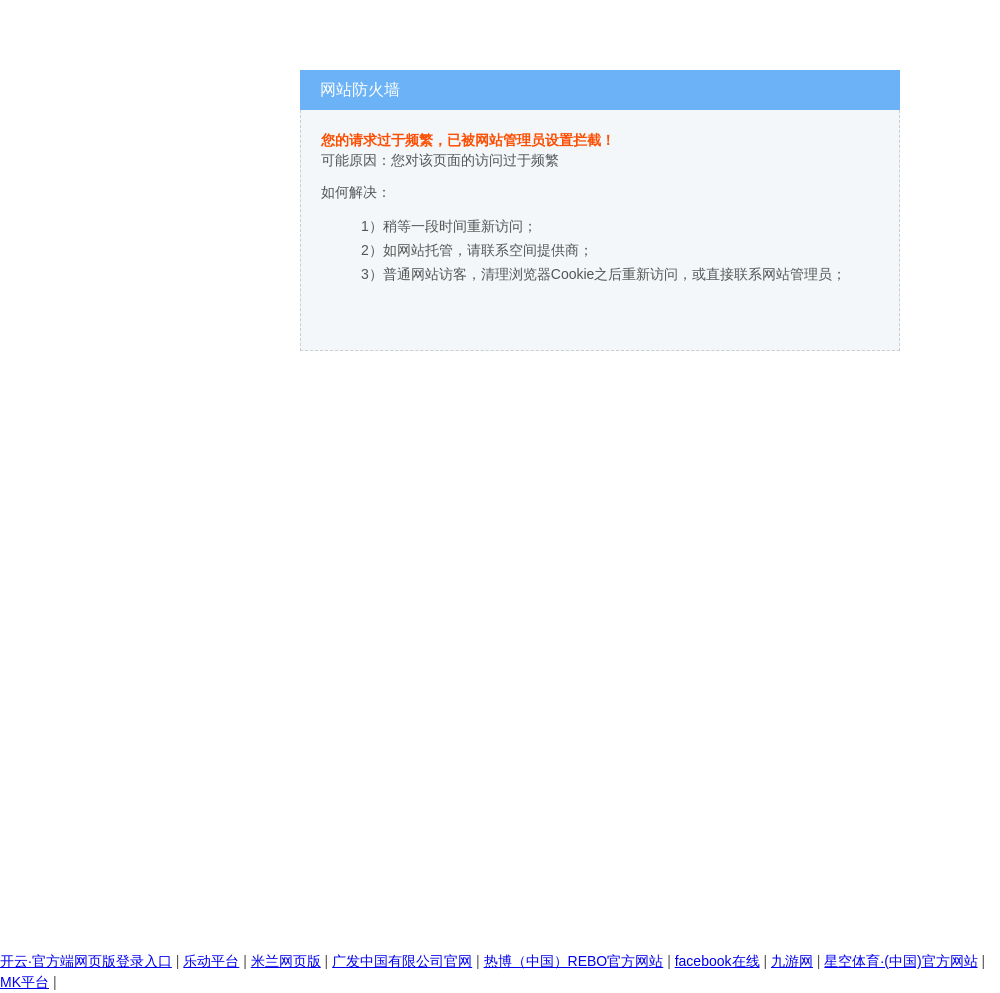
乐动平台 (211, 961)
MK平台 (24, 982)
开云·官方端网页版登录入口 (86, 961)
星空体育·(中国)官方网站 (900, 961)
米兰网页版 (286, 961)
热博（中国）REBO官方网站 (574, 961)
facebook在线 (717, 961)
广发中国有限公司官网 (402, 961)
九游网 (792, 961)
